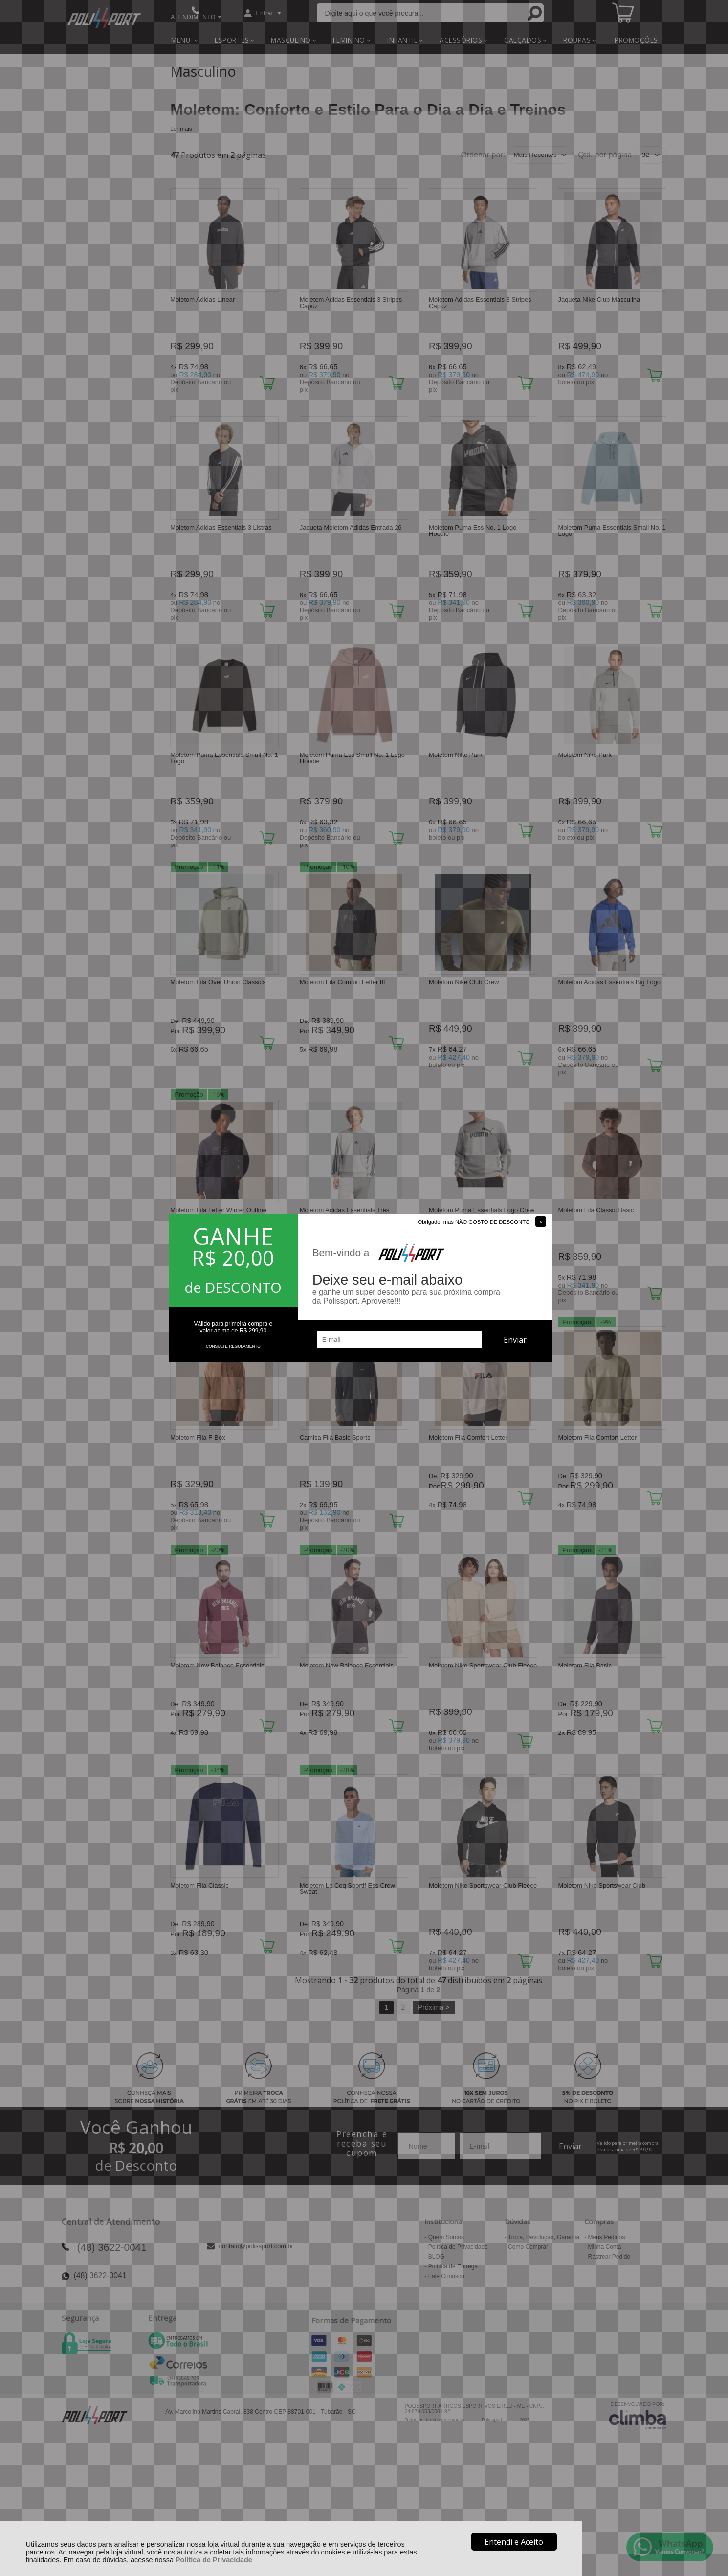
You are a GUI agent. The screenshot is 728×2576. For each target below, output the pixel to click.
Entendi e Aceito (514, 2541)
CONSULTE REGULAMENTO (233, 1346)
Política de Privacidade (214, 2560)
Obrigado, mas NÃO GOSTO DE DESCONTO (474, 1222)
